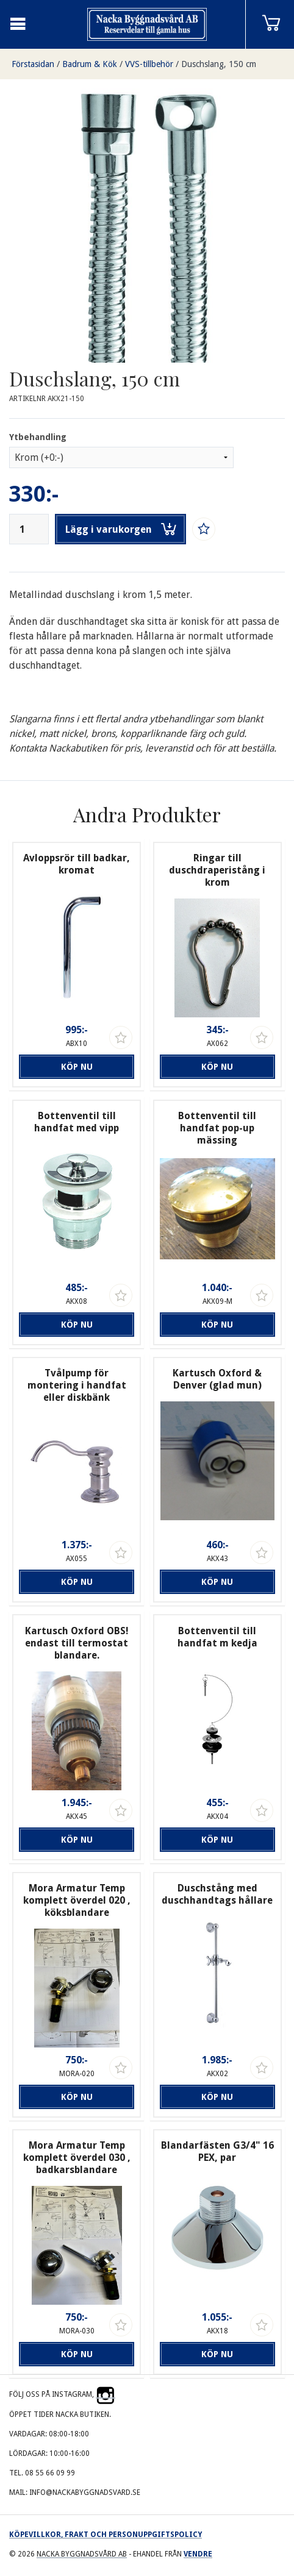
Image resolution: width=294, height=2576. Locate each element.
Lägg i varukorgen (120, 529)
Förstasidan (33, 64)
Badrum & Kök (89, 64)
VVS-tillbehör (149, 64)
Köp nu (77, 1067)
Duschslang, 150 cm (218, 64)
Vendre (198, 2554)
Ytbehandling (37, 437)
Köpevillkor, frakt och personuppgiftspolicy (105, 2534)
